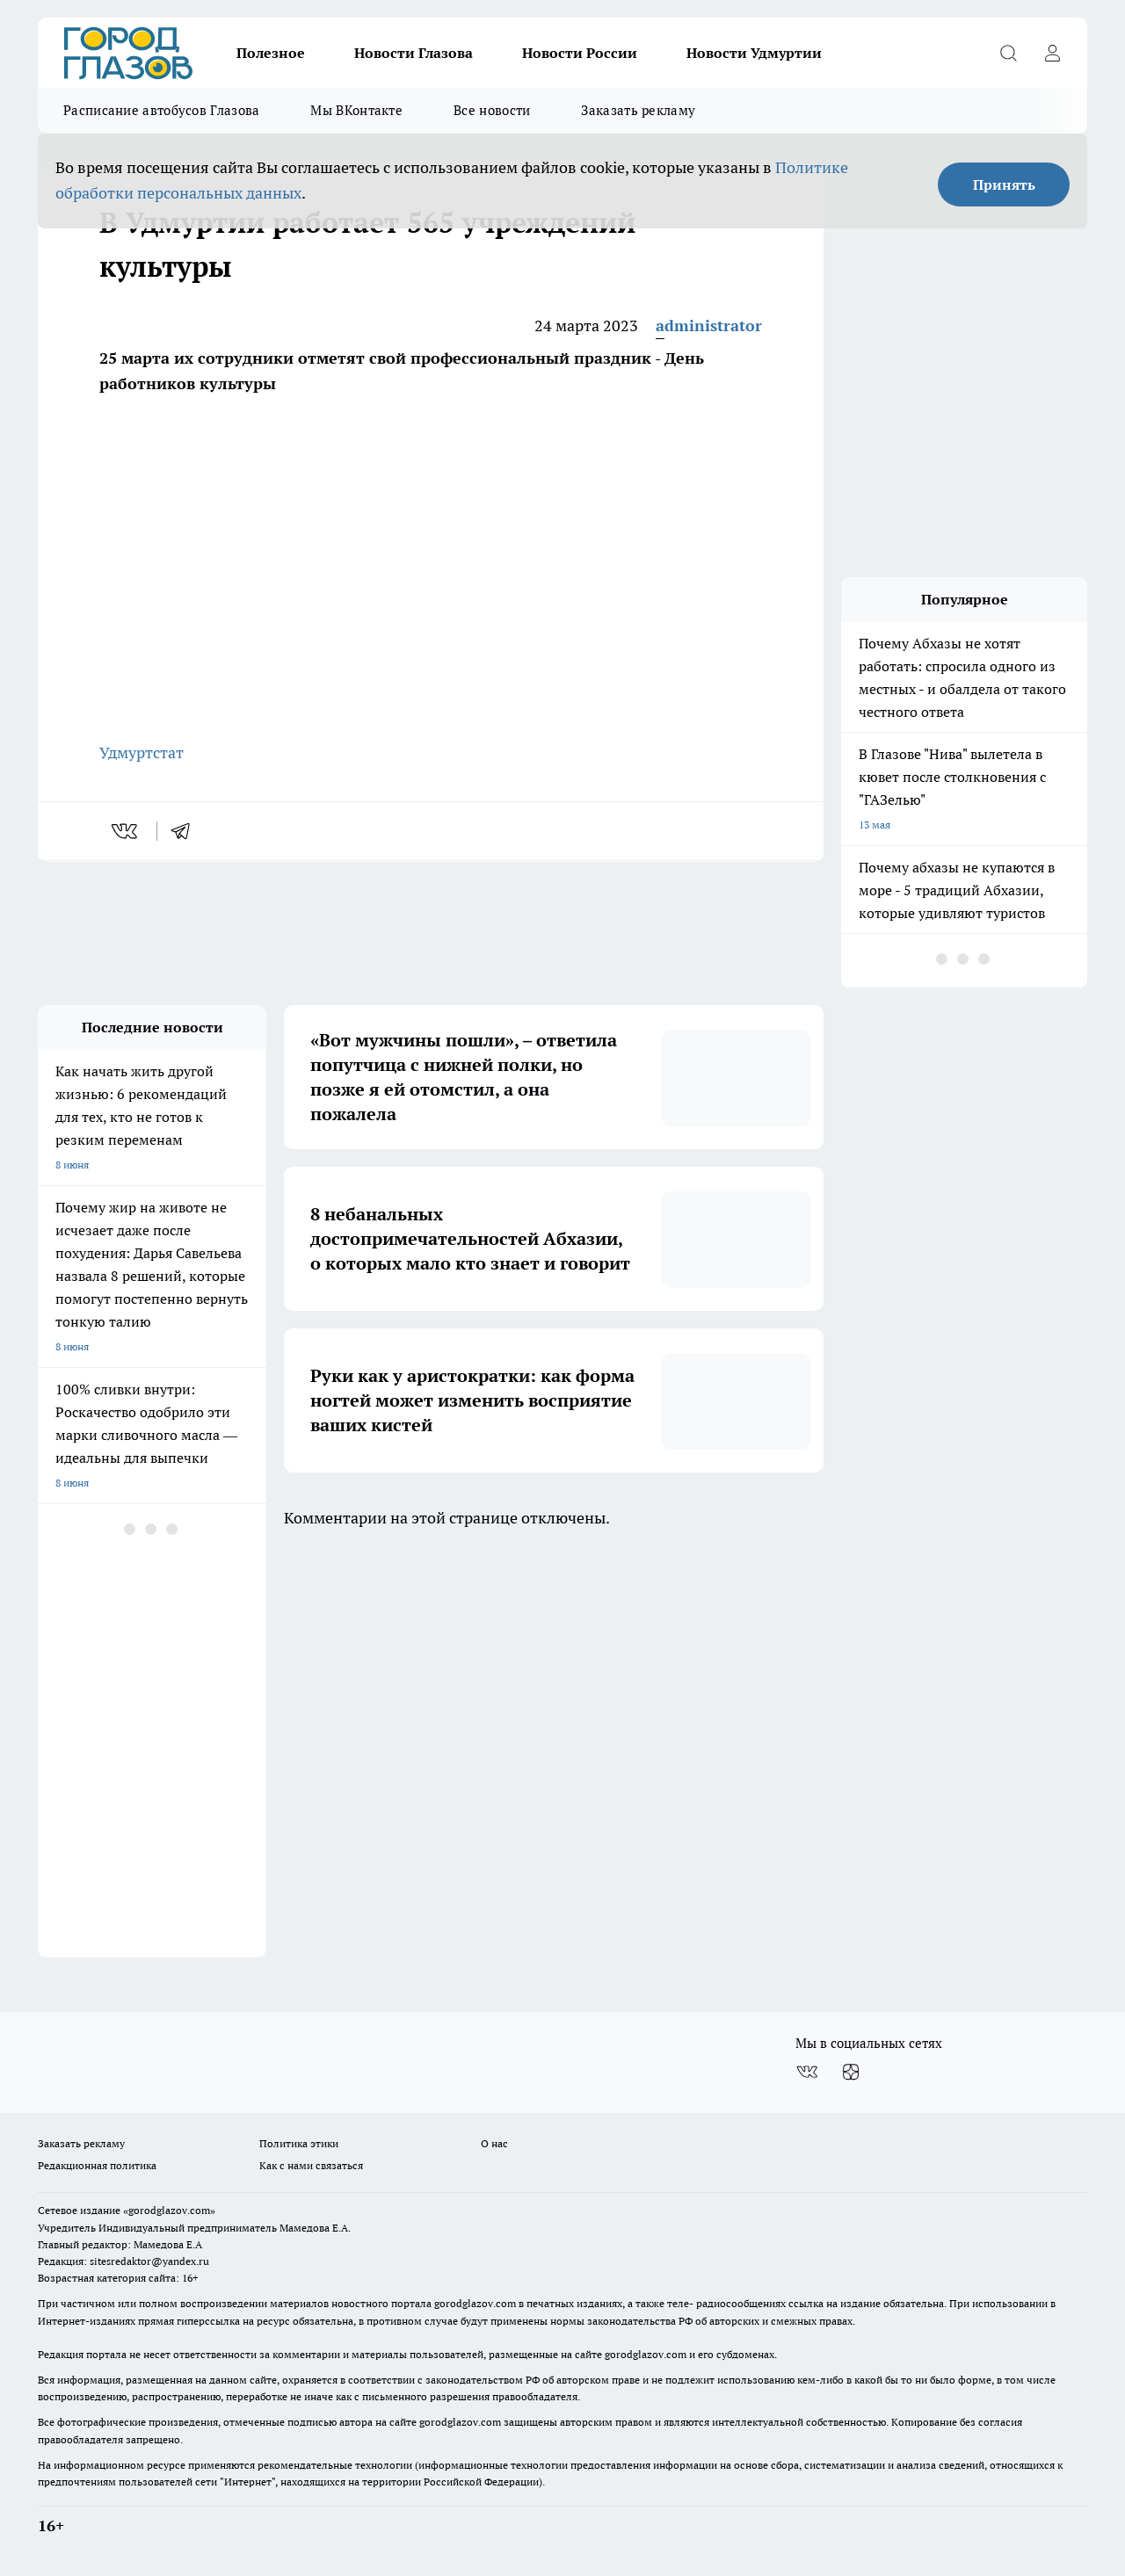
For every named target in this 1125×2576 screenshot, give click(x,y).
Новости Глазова (413, 53)
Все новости (492, 110)
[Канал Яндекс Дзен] (851, 2071)
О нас (494, 2143)
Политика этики (298, 2143)
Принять (1004, 184)
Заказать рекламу (638, 110)
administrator (709, 325)
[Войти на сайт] (1052, 52)
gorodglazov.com (475, 2303)
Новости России (579, 53)
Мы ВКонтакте (356, 110)
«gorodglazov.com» (169, 2210)
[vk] (126, 831)
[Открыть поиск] (1008, 52)
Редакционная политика (97, 2165)
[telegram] (186, 831)
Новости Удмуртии (754, 53)
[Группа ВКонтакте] (807, 2071)
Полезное (270, 53)
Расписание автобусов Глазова (161, 110)
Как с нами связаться (311, 2165)
